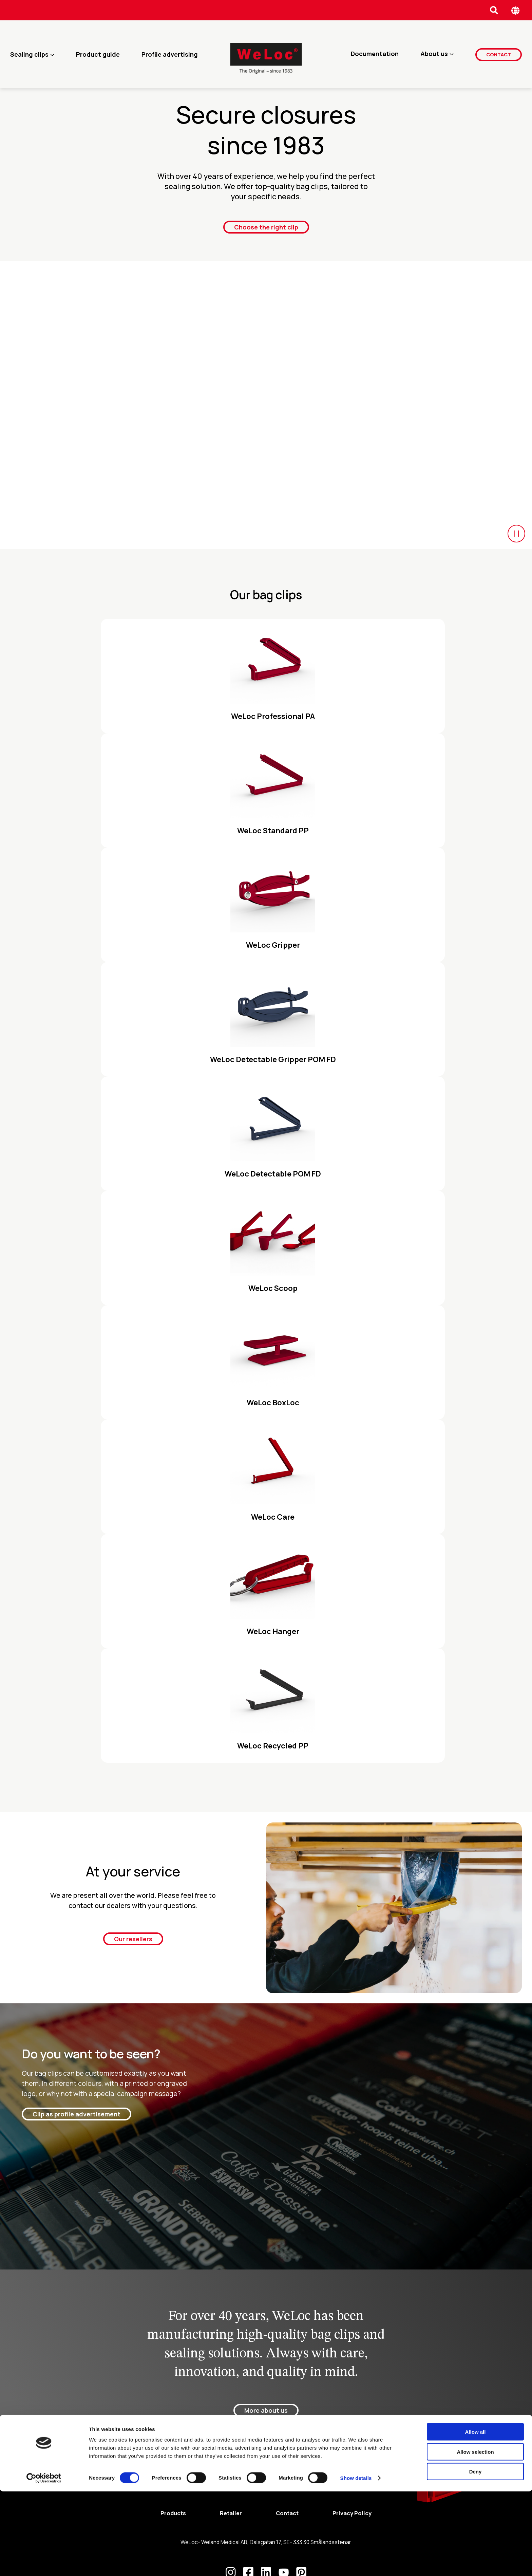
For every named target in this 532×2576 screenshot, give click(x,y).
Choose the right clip (266, 227)
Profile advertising (169, 54)
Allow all (475, 2516)
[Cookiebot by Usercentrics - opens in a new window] (44, 2563)
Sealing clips (29, 54)
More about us (266, 2411)
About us (434, 54)
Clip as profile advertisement (76, 2114)
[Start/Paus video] (516, 533)
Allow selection (475, 2536)
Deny (475, 2556)
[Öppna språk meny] (515, 10)
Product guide (98, 54)
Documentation (375, 54)
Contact (498, 54)
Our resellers (133, 1939)
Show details (356, 2562)
